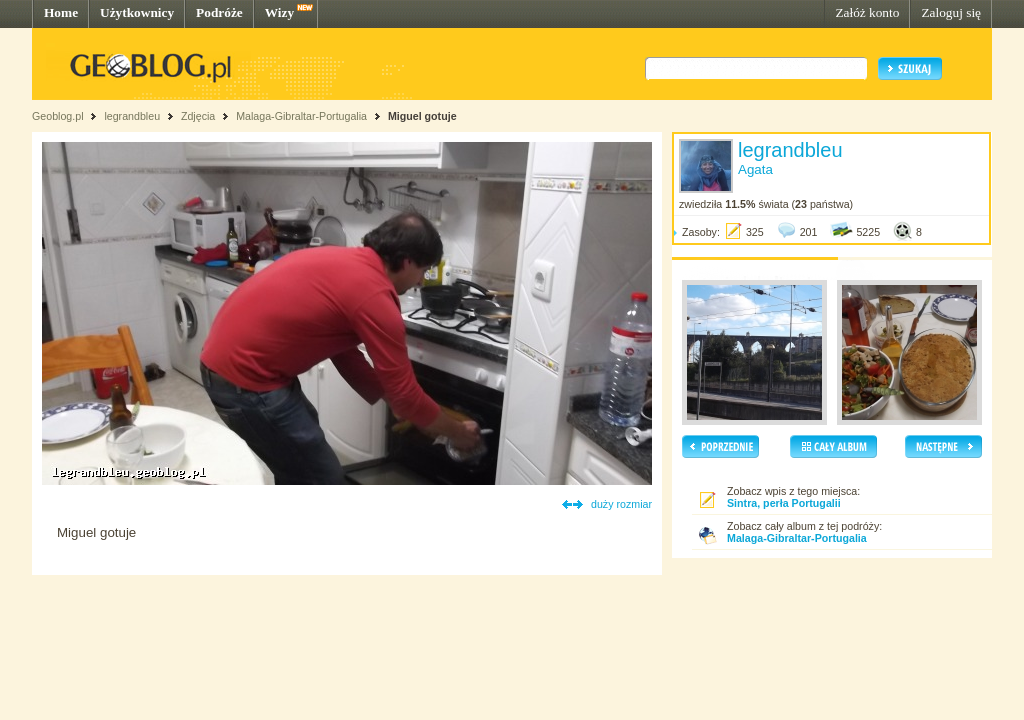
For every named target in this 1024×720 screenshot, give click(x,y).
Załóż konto (867, 12)
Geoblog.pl (58, 116)
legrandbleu (132, 116)
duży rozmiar (621, 504)
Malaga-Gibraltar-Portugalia (301, 116)
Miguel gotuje (422, 116)
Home (61, 12)
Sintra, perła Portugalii (784, 503)
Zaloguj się (951, 12)
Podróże (219, 12)
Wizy (279, 12)
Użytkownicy (137, 12)
